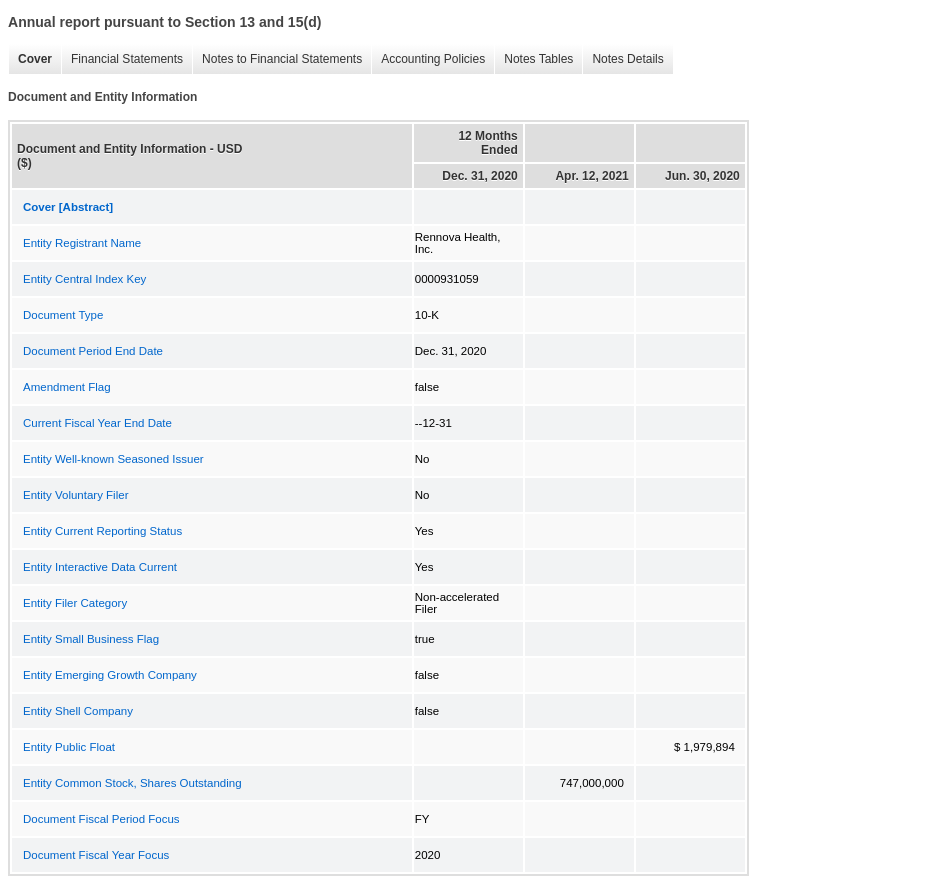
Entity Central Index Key (84, 279)
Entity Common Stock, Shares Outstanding (132, 783)
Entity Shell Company (78, 711)
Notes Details (622, 59)
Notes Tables (533, 59)
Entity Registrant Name (82, 243)
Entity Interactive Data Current (100, 567)
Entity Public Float (69, 747)
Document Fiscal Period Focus (101, 819)
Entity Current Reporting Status (102, 531)
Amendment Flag (67, 387)
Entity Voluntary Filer (75, 495)
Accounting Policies (428, 59)
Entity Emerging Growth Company (110, 675)
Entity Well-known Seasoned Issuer (113, 459)
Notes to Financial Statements (277, 59)
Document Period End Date (93, 351)
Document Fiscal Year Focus (96, 855)
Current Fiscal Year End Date (97, 423)
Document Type (63, 315)
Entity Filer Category (75, 603)
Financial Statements (122, 59)
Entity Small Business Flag (91, 639)
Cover (30, 59)
